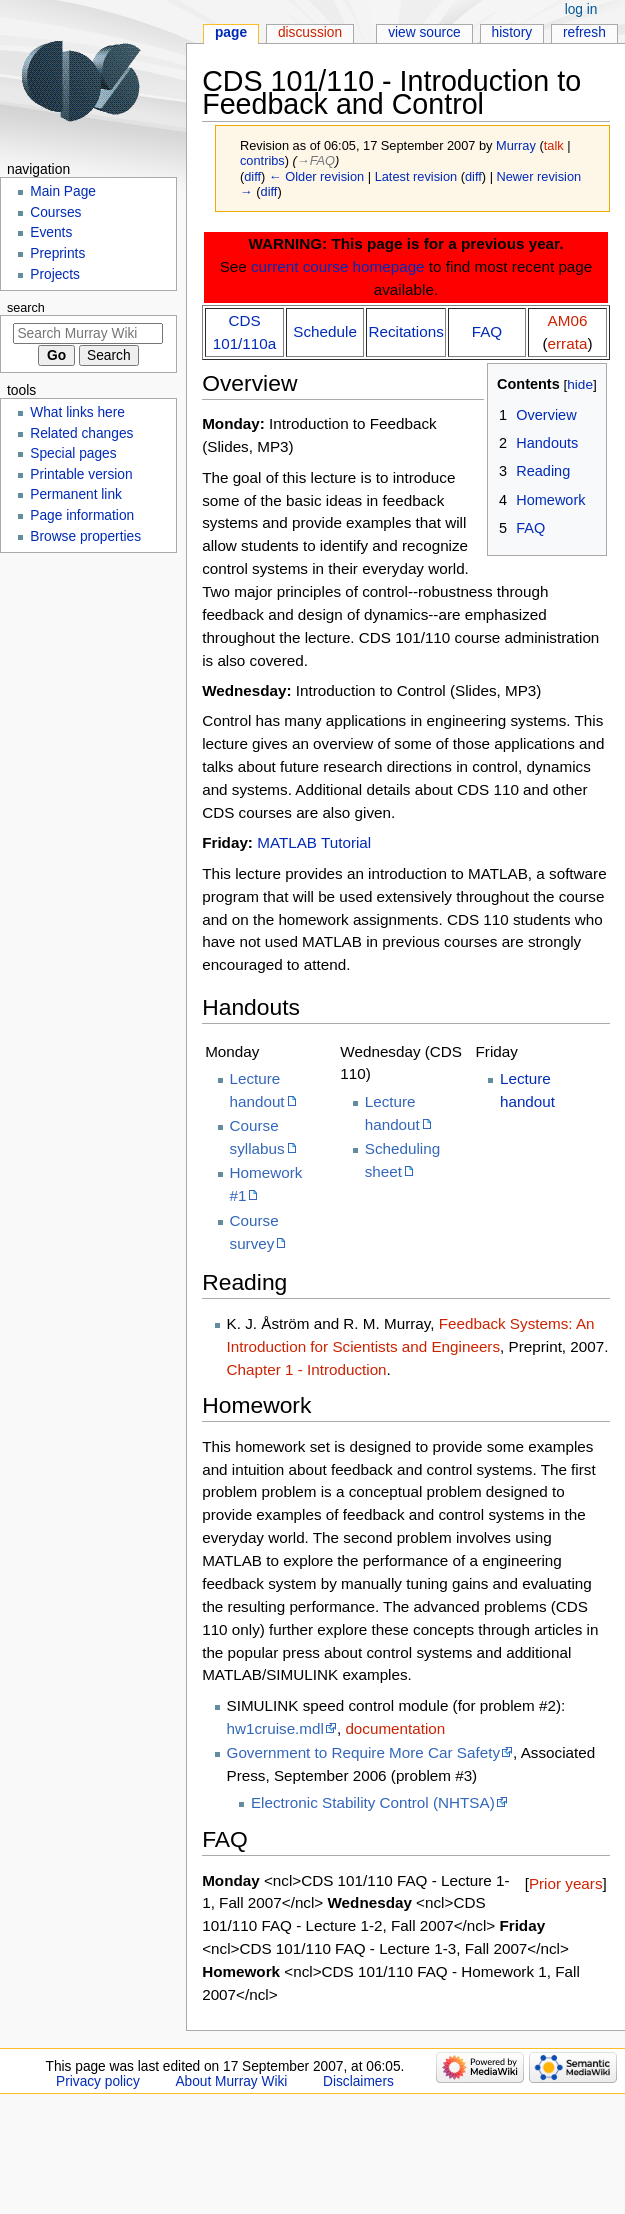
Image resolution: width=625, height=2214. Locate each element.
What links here (77, 412)
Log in (581, 9)
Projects (55, 274)
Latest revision (416, 176)
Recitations (405, 331)
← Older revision (316, 176)
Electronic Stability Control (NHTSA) (373, 1802)
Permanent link (76, 494)
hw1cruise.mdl (275, 1728)
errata (568, 343)
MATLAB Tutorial (314, 842)
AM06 (568, 320)
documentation (395, 1728)
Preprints (57, 253)
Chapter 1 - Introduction (307, 1369)
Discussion (310, 32)
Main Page (63, 191)
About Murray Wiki (231, 2081)
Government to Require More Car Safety (364, 1752)
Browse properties (85, 536)
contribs (262, 160)
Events (51, 232)
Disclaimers (358, 2081)
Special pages (73, 453)
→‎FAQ (316, 160)
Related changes (81, 433)
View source (424, 32)
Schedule (325, 331)
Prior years (566, 1883)
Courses (55, 212)
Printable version (81, 474)
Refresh (584, 32)
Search (26, 308)
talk (554, 145)
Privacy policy (98, 2081)
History (512, 32)
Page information (82, 515)
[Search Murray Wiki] (88, 333)
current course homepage (338, 266)
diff (252, 176)
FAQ (487, 331)
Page (231, 32)
